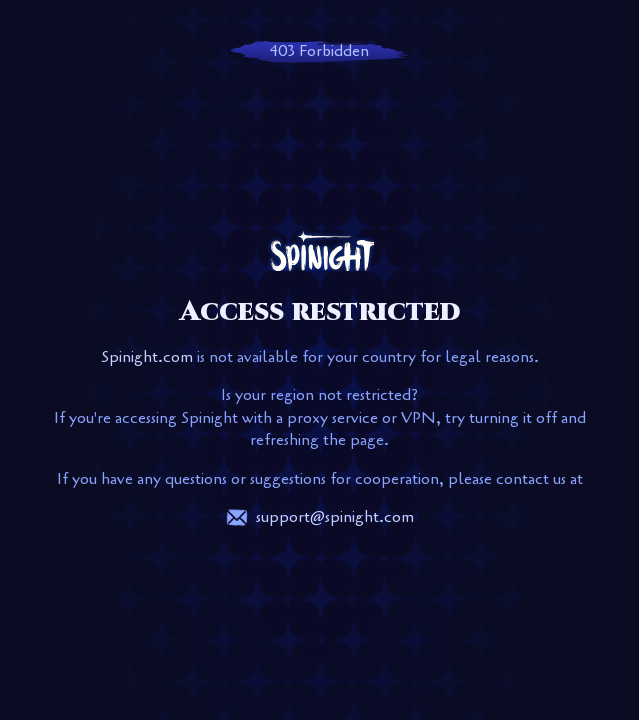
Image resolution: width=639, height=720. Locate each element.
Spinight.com (147, 357)
